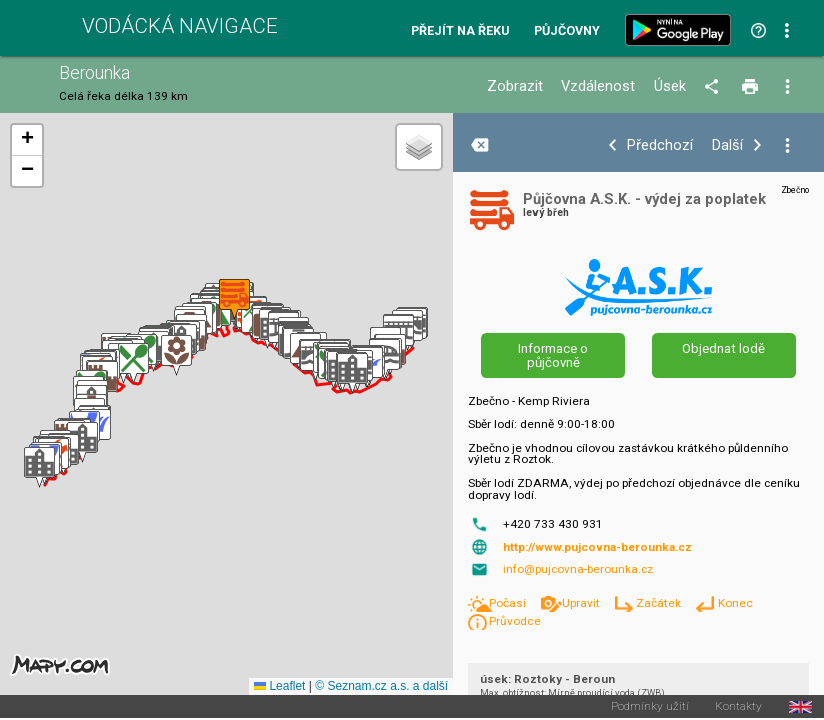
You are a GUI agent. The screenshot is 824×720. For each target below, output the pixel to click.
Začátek (660, 603)
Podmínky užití (650, 707)
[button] (39, 467)
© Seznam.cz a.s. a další (381, 686)
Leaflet (279, 686)
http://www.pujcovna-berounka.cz (597, 547)
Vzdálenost (598, 86)
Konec (735, 603)
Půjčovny (567, 31)
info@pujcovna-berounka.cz (578, 569)
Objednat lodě (723, 348)
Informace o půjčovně (553, 355)
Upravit (582, 603)
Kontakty (738, 707)
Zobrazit (515, 86)
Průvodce (515, 621)
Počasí (509, 603)
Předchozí (660, 145)
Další (727, 145)
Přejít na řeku (460, 31)
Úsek (670, 86)
